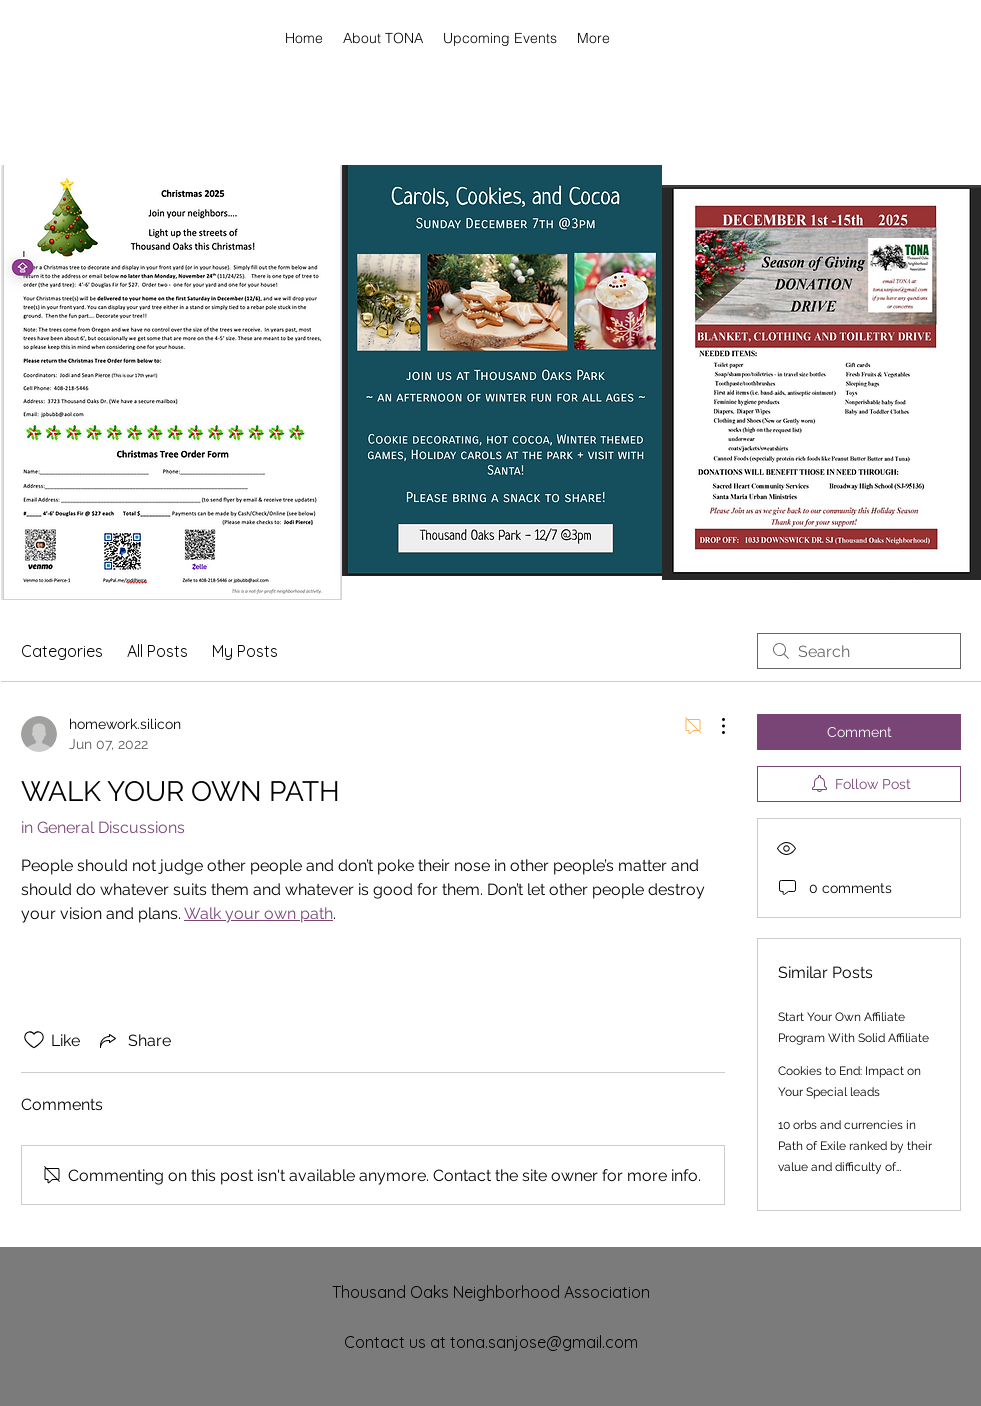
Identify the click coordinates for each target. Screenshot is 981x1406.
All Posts (157, 651)
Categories (62, 651)
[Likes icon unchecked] (34, 1040)
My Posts (245, 651)
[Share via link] (133, 1040)
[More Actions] (713, 726)
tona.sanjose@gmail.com (544, 1342)
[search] (859, 651)
